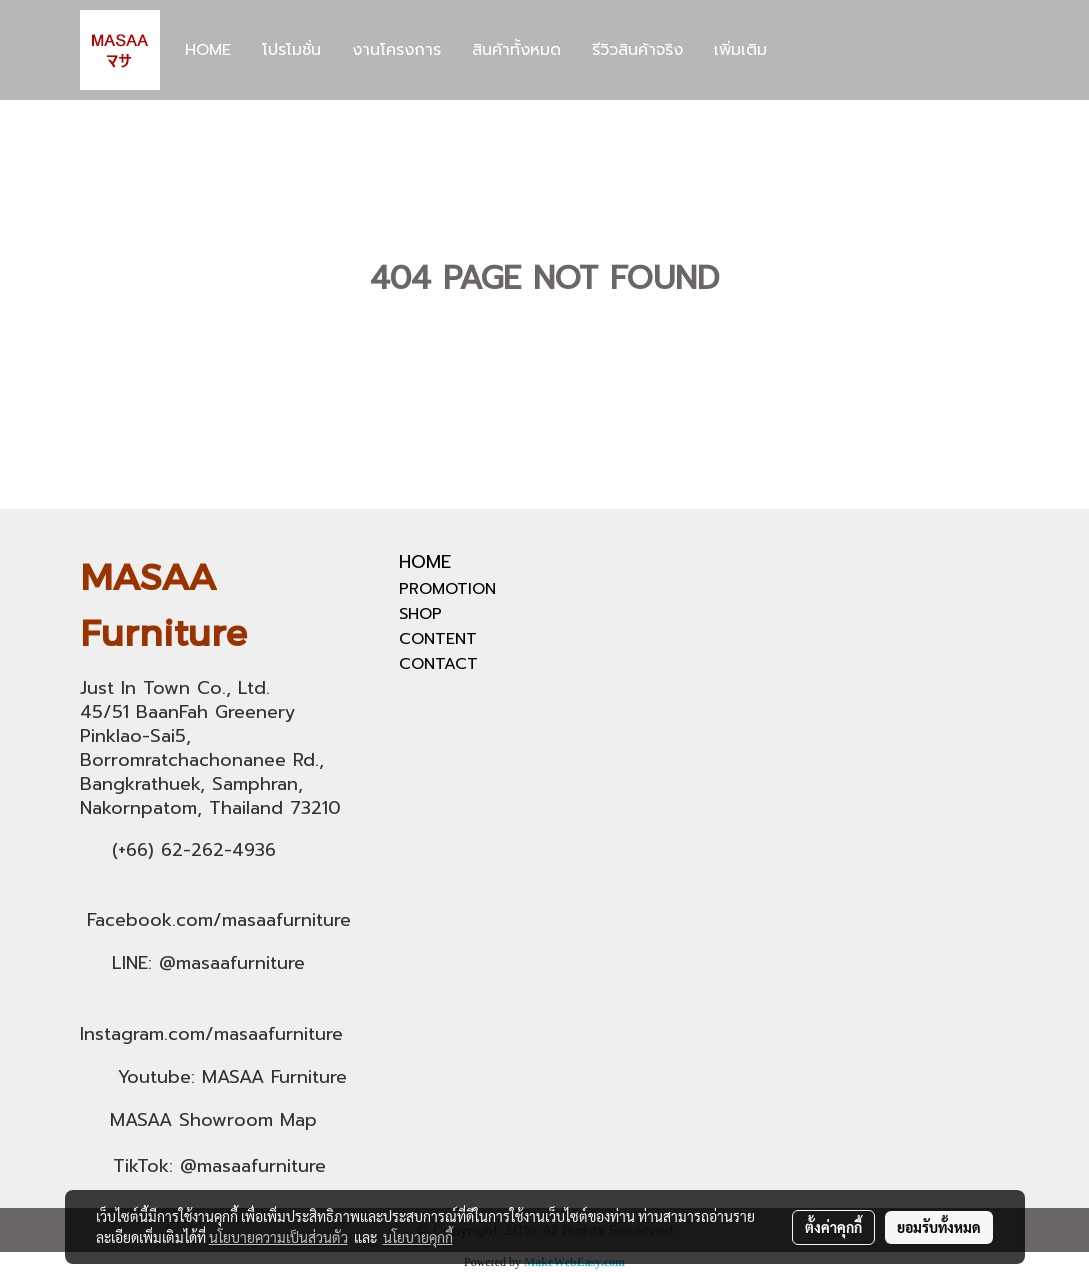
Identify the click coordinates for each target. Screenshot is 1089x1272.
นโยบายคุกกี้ (418, 1237)
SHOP (420, 614)
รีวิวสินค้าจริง (637, 50)
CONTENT (438, 639)
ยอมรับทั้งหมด (939, 1227)
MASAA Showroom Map (213, 1120)
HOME (208, 50)
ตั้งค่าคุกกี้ (833, 1227)
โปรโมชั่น (291, 50)
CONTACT (438, 664)
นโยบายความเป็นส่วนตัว (278, 1237)
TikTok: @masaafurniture (219, 1166)
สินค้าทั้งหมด (516, 50)
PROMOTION (447, 589)
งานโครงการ (396, 50)
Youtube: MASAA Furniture (232, 1077)
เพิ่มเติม (740, 50)
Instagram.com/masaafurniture (211, 1034)
